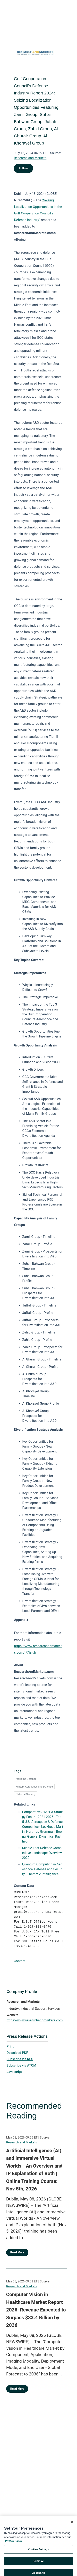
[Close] (72, 2525)
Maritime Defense (26, 1778)
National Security (26, 1794)
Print (10, 2046)
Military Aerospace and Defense (34, 1786)
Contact (19, 1961)
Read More (17, 2252)
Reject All (38, 2564)
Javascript (14, 2072)
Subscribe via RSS (20, 2059)
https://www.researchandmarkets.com (35, 2020)
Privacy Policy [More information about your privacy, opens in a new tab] (13, 2544)
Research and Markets (30, 158)
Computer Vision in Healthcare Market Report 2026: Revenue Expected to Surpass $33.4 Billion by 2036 (36, 2310)
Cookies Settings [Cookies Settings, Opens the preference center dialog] (38, 2553)
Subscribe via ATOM (21, 2065)
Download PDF (17, 2053)
